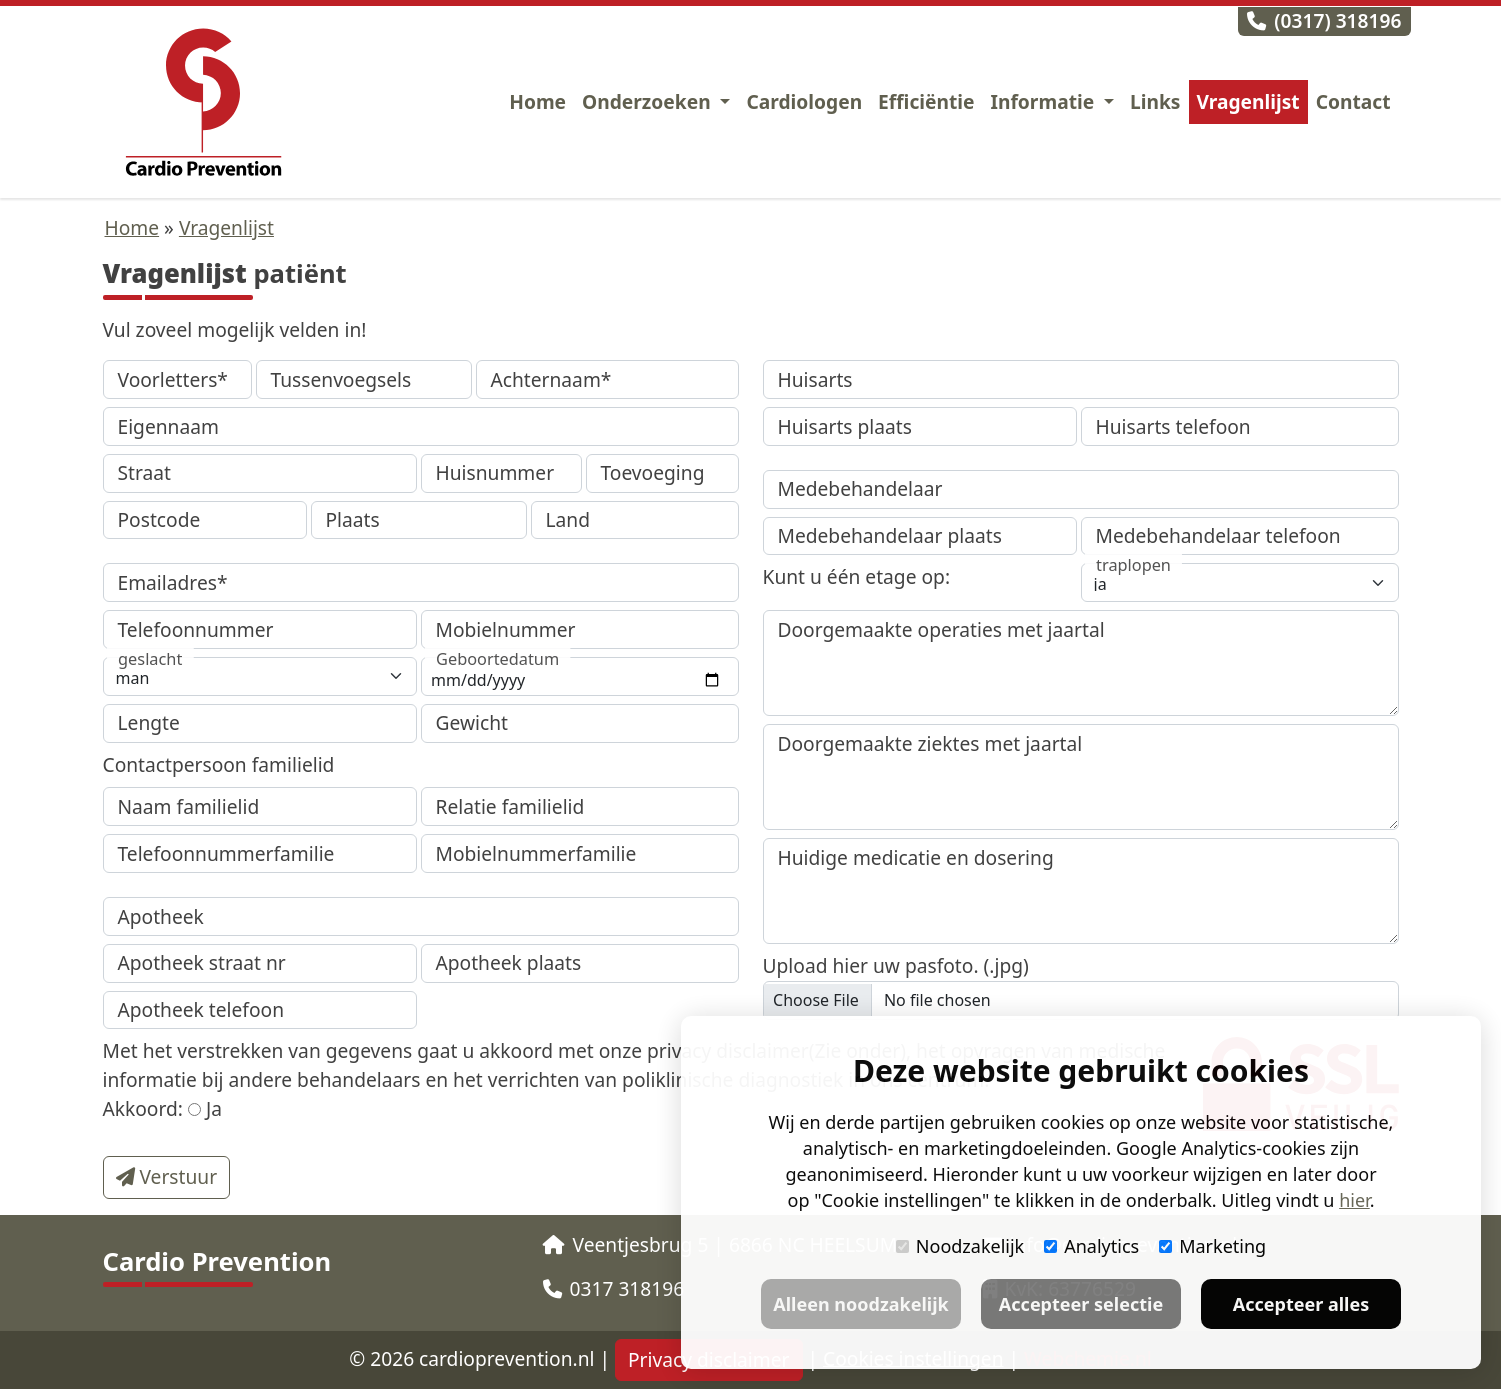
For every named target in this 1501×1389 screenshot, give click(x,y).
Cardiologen (804, 101)
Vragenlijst (1248, 101)
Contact (1353, 101)
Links (1155, 101)
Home (537, 101)
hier (1354, 1200)
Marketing (1212, 1246)
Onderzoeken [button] (649, 101)
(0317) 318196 (1324, 20)
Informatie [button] (1045, 101)
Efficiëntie (926, 101)
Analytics (1091, 1246)
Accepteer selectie (1081, 1304)
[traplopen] (1240, 582)
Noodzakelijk (960, 1246)
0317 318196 (614, 1288)
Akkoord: (143, 1108)
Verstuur (167, 1176)
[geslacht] (260, 676)
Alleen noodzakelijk (860, 1304)
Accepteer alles (1301, 1304)
